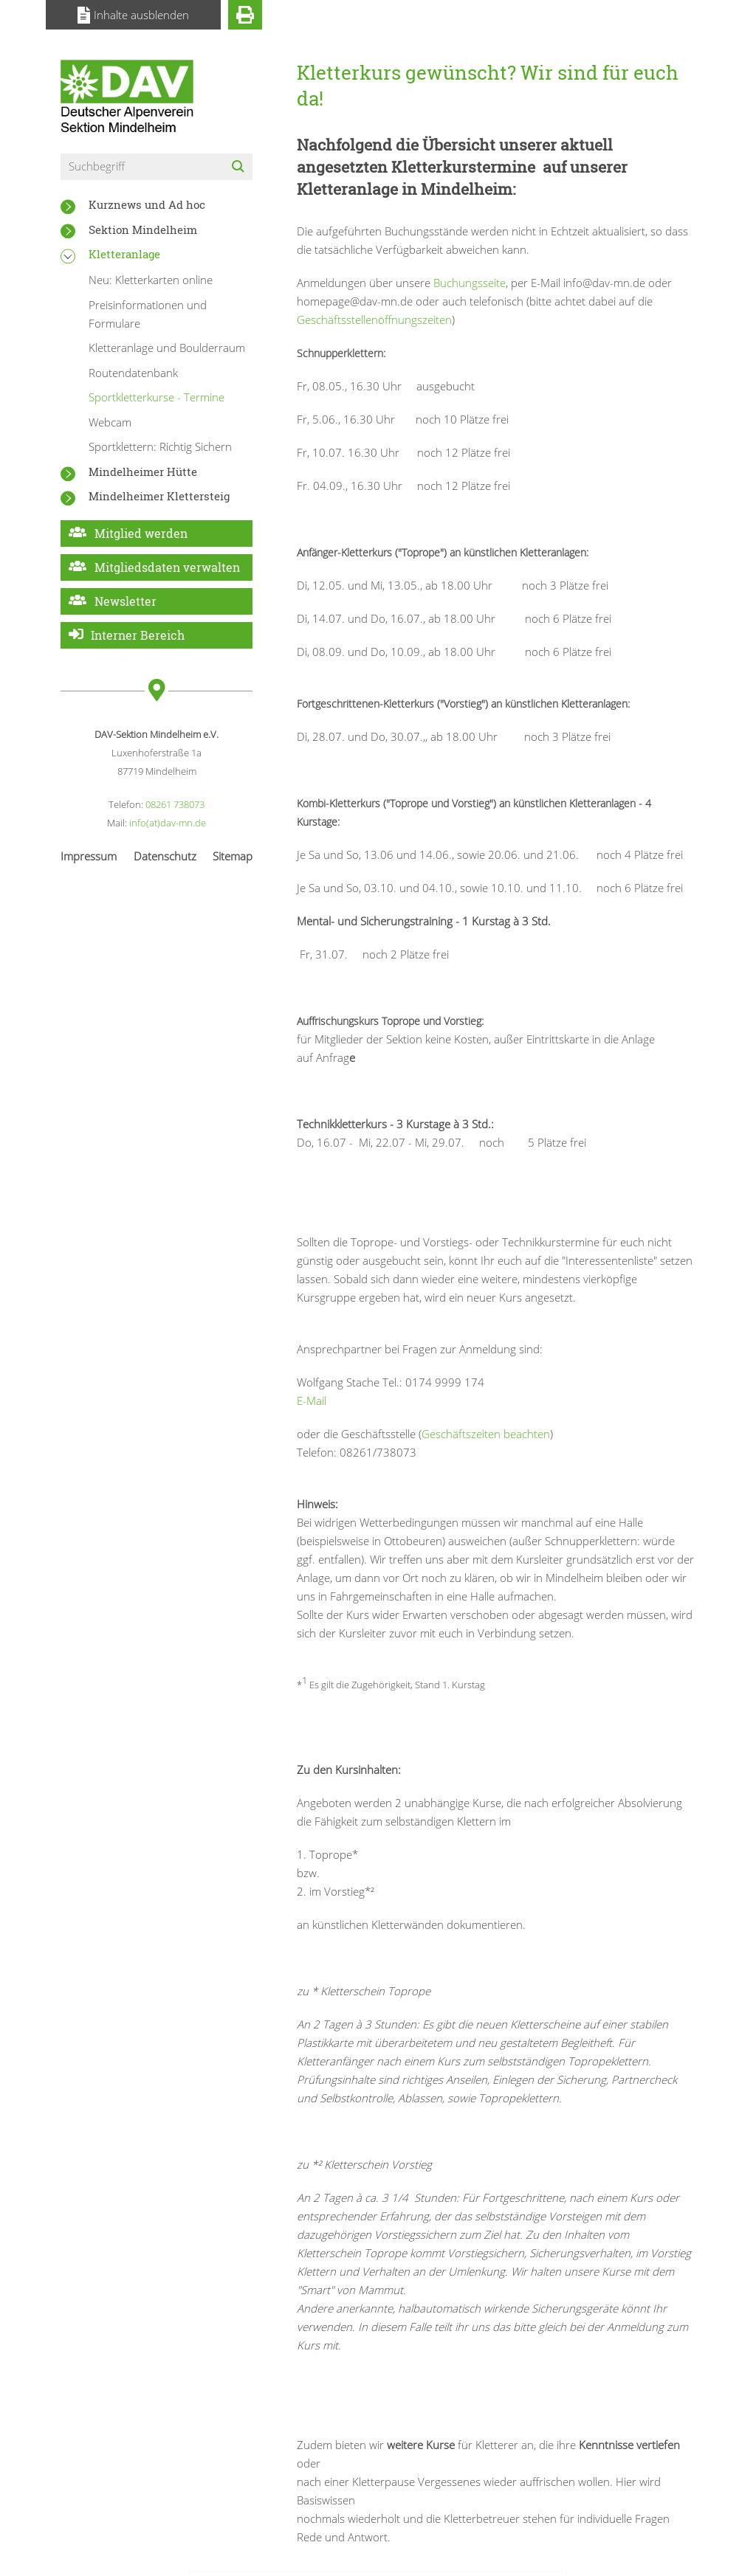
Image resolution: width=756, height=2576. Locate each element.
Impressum (89, 856)
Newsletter (125, 601)
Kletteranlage (124, 253)
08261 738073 (175, 804)
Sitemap (232, 856)
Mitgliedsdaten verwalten (167, 567)
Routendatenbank (133, 372)
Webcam (110, 422)
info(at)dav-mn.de (167, 822)
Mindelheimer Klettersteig (159, 495)
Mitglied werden (141, 533)
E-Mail (311, 1400)
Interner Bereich (138, 635)
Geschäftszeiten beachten (486, 1433)
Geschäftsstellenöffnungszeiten (374, 319)
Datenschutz (165, 856)
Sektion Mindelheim (143, 229)
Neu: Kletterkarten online (151, 279)
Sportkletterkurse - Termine (156, 397)
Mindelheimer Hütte (143, 471)
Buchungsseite (469, 282)
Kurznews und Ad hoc (147, 204)
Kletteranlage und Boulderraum (167, 347)
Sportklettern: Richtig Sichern (160, 446)
